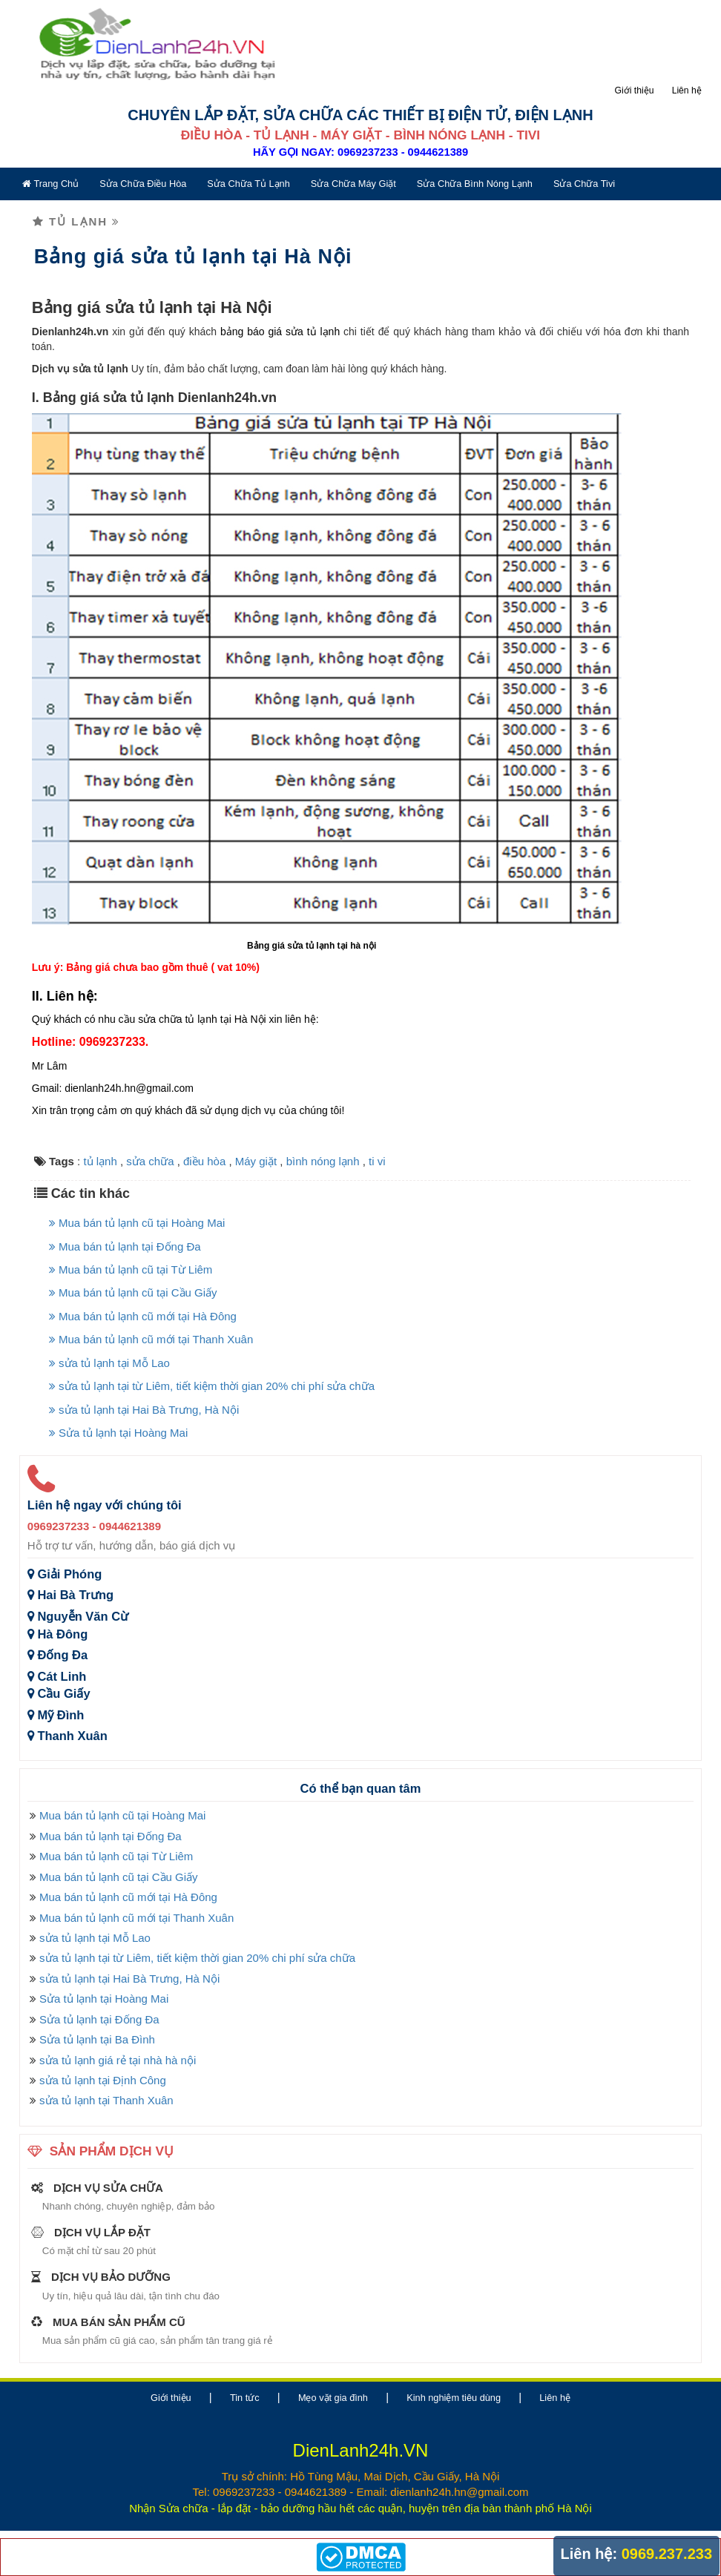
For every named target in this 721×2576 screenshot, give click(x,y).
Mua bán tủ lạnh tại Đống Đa (121, 1231)
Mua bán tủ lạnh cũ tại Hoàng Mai (132, 1208)
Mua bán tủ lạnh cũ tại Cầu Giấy (129, 1277)
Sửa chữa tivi (579, 183)
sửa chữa (145, 1146)
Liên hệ (691, 90)
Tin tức (245, 2382)
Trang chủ (46, 183)
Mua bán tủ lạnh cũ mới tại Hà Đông (138, 1301)
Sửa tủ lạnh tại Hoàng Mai (114, 1417)
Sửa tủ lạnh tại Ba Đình (93, 2024)
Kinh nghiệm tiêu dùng (453, 2382)
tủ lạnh (95, 1146)
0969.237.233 (667, 2554)
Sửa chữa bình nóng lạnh (469, 183)
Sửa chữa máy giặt (348, 183)
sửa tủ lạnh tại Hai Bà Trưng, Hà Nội (139, 1395)
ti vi (372, 1146)
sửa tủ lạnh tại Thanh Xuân (102, 2085)
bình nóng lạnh (318, 1146)
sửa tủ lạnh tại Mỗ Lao (105, 1348)
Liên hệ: (589, 2554)
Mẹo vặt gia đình (333, 2382)
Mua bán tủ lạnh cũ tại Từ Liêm (126, 1254)
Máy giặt (250, 1146)
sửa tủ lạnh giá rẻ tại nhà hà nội (113, 2045)
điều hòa (200, 1146)
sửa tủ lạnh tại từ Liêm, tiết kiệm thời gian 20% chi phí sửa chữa (207, 1371)
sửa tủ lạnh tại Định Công (98, 2065)
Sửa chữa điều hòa (138, 183)
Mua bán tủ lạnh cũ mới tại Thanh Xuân (146, 1324)
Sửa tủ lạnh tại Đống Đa (95, 2004)
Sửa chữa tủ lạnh (244, 183)
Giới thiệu (639, 90)
